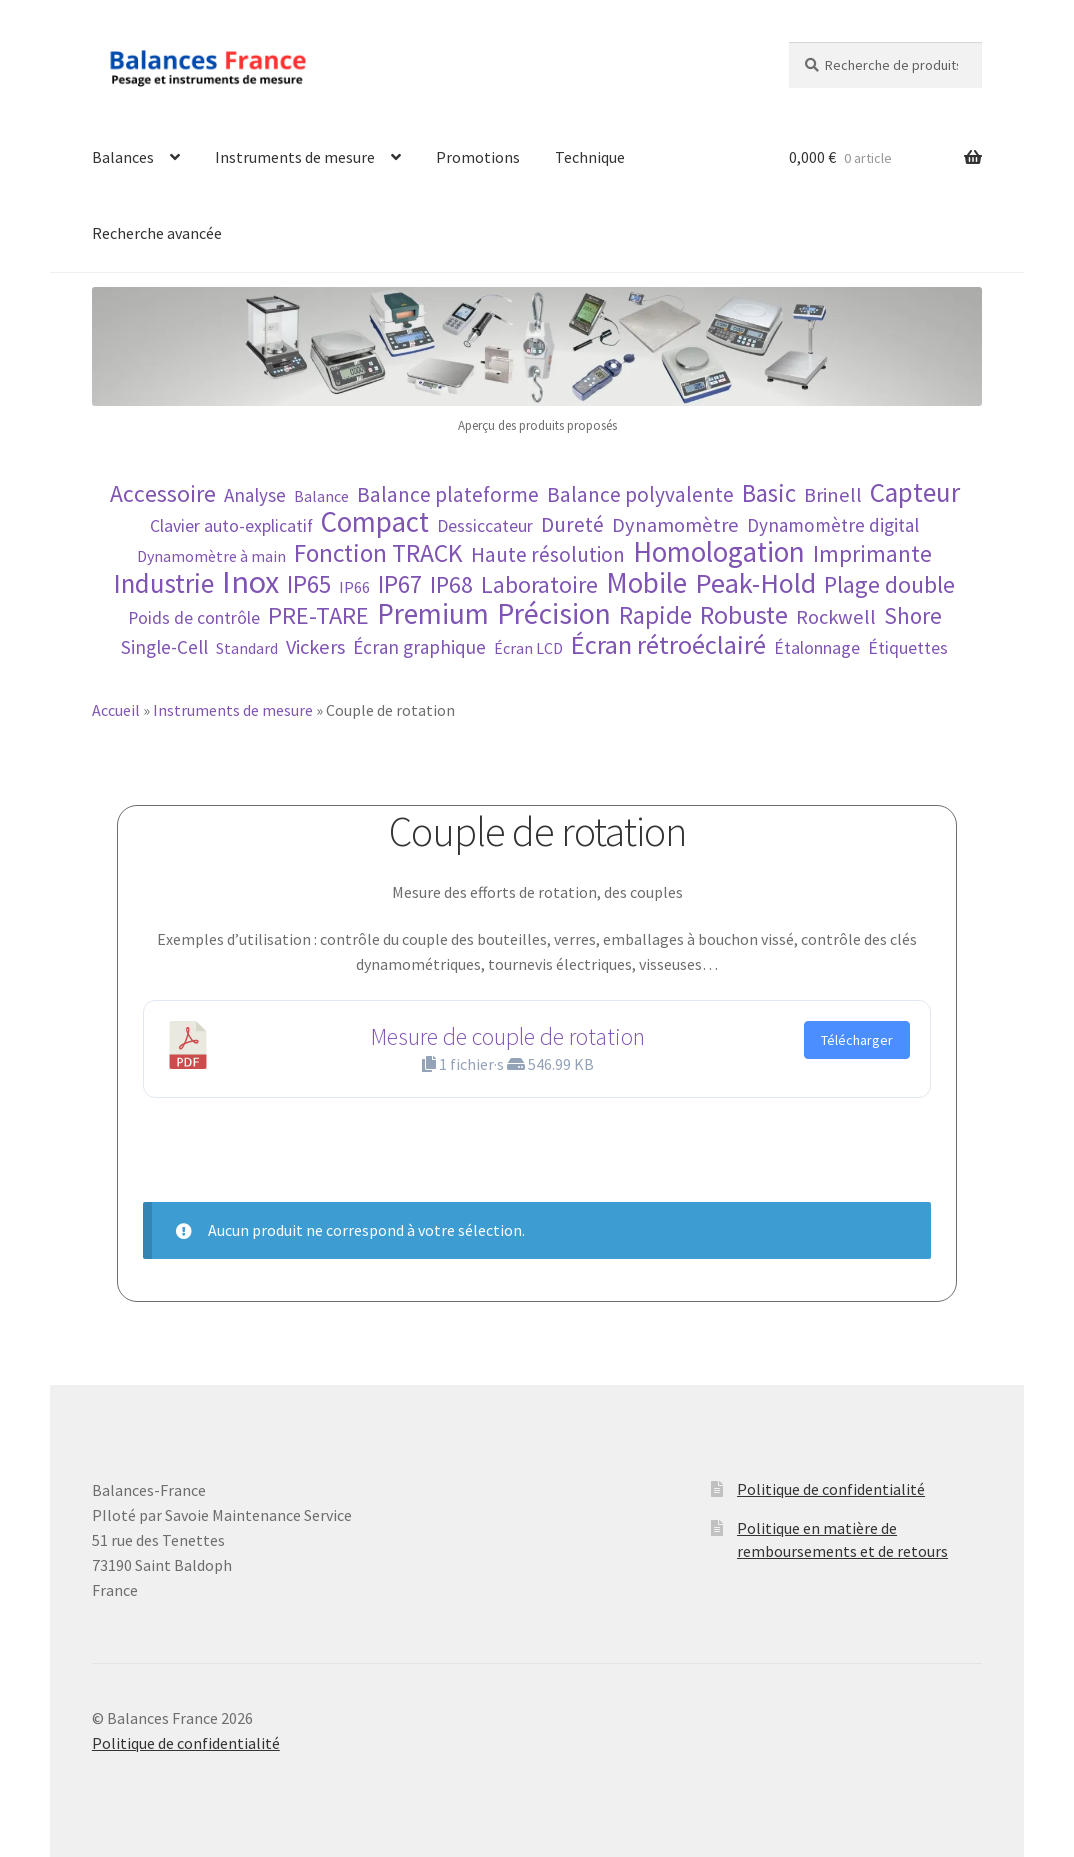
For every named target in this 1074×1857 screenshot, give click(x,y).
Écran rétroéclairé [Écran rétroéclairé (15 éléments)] (668, 644)
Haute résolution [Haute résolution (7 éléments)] (548, 554)
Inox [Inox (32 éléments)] (250, 582)
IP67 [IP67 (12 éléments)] (400, 584)
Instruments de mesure (295, 157)
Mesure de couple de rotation (508, 1036)
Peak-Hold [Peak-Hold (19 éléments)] (755, 583)
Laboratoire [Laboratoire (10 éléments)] (539, 584)
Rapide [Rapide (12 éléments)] (655, 615)
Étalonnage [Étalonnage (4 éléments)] (817, 648)
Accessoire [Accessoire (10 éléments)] (163, 493)
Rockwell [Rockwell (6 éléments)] (836, 617)
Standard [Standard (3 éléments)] (247, 648)
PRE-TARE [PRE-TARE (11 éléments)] (318, 615)
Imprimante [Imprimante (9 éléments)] (872, 553)
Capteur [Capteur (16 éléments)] (915, 492)
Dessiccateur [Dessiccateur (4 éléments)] (485, 526)
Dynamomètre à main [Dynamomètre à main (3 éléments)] (211, 556)
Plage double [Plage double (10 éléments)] (889, 584)
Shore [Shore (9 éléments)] (913, 615)
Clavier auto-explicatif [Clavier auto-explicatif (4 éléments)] (231, 526)
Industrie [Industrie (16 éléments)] (164, 583)
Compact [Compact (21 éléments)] (375, 522)
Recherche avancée (157, 233)
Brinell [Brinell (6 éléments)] (833, 495)
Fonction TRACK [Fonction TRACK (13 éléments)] (378, 553)
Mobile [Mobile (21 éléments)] (646, 583)
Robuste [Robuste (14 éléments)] (744, 614)
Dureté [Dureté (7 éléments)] (572, 524)
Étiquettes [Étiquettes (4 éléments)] (908, 648)
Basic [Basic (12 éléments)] (769, 493)
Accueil (116, 710)
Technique (590, 157)
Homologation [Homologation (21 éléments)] (719, 552)
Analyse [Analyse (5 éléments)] (255, 495)
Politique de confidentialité (831, 1489)
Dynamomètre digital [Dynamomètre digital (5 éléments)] (833, 525)
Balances (123, 157)
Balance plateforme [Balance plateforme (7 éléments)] (448, 494)
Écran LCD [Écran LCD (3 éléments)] (528, 648)
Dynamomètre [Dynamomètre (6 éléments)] (675, 525)
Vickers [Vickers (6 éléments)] (315, 647)
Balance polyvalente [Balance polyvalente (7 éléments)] (640, 494)
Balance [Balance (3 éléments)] (321, 496)
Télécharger (857, 1040)
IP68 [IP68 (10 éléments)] (451, 584)
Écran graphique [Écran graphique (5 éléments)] (419, 647)
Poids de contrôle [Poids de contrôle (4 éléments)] (194, 618)
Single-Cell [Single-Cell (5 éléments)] (164, 647)
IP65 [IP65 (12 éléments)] (309, 584)
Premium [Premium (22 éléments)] (433, 613)
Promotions (478, 157)
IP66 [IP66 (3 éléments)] (354, 587)
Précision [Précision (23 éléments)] (554, 613)
